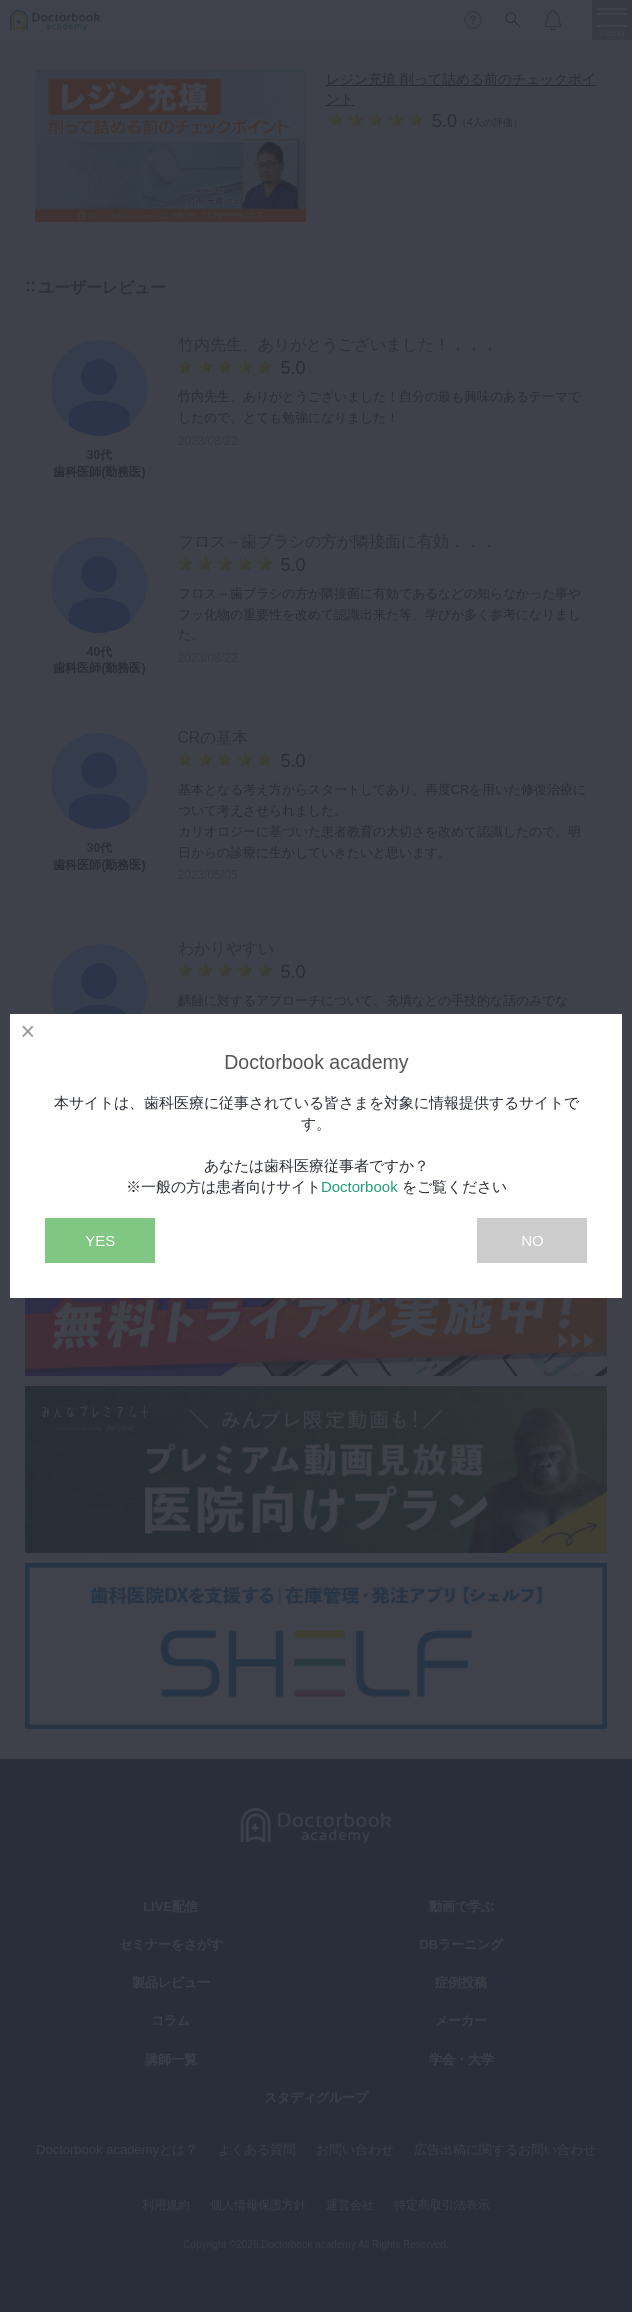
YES (100, 1240)
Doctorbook (359, 1186)
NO (532, 1240)
